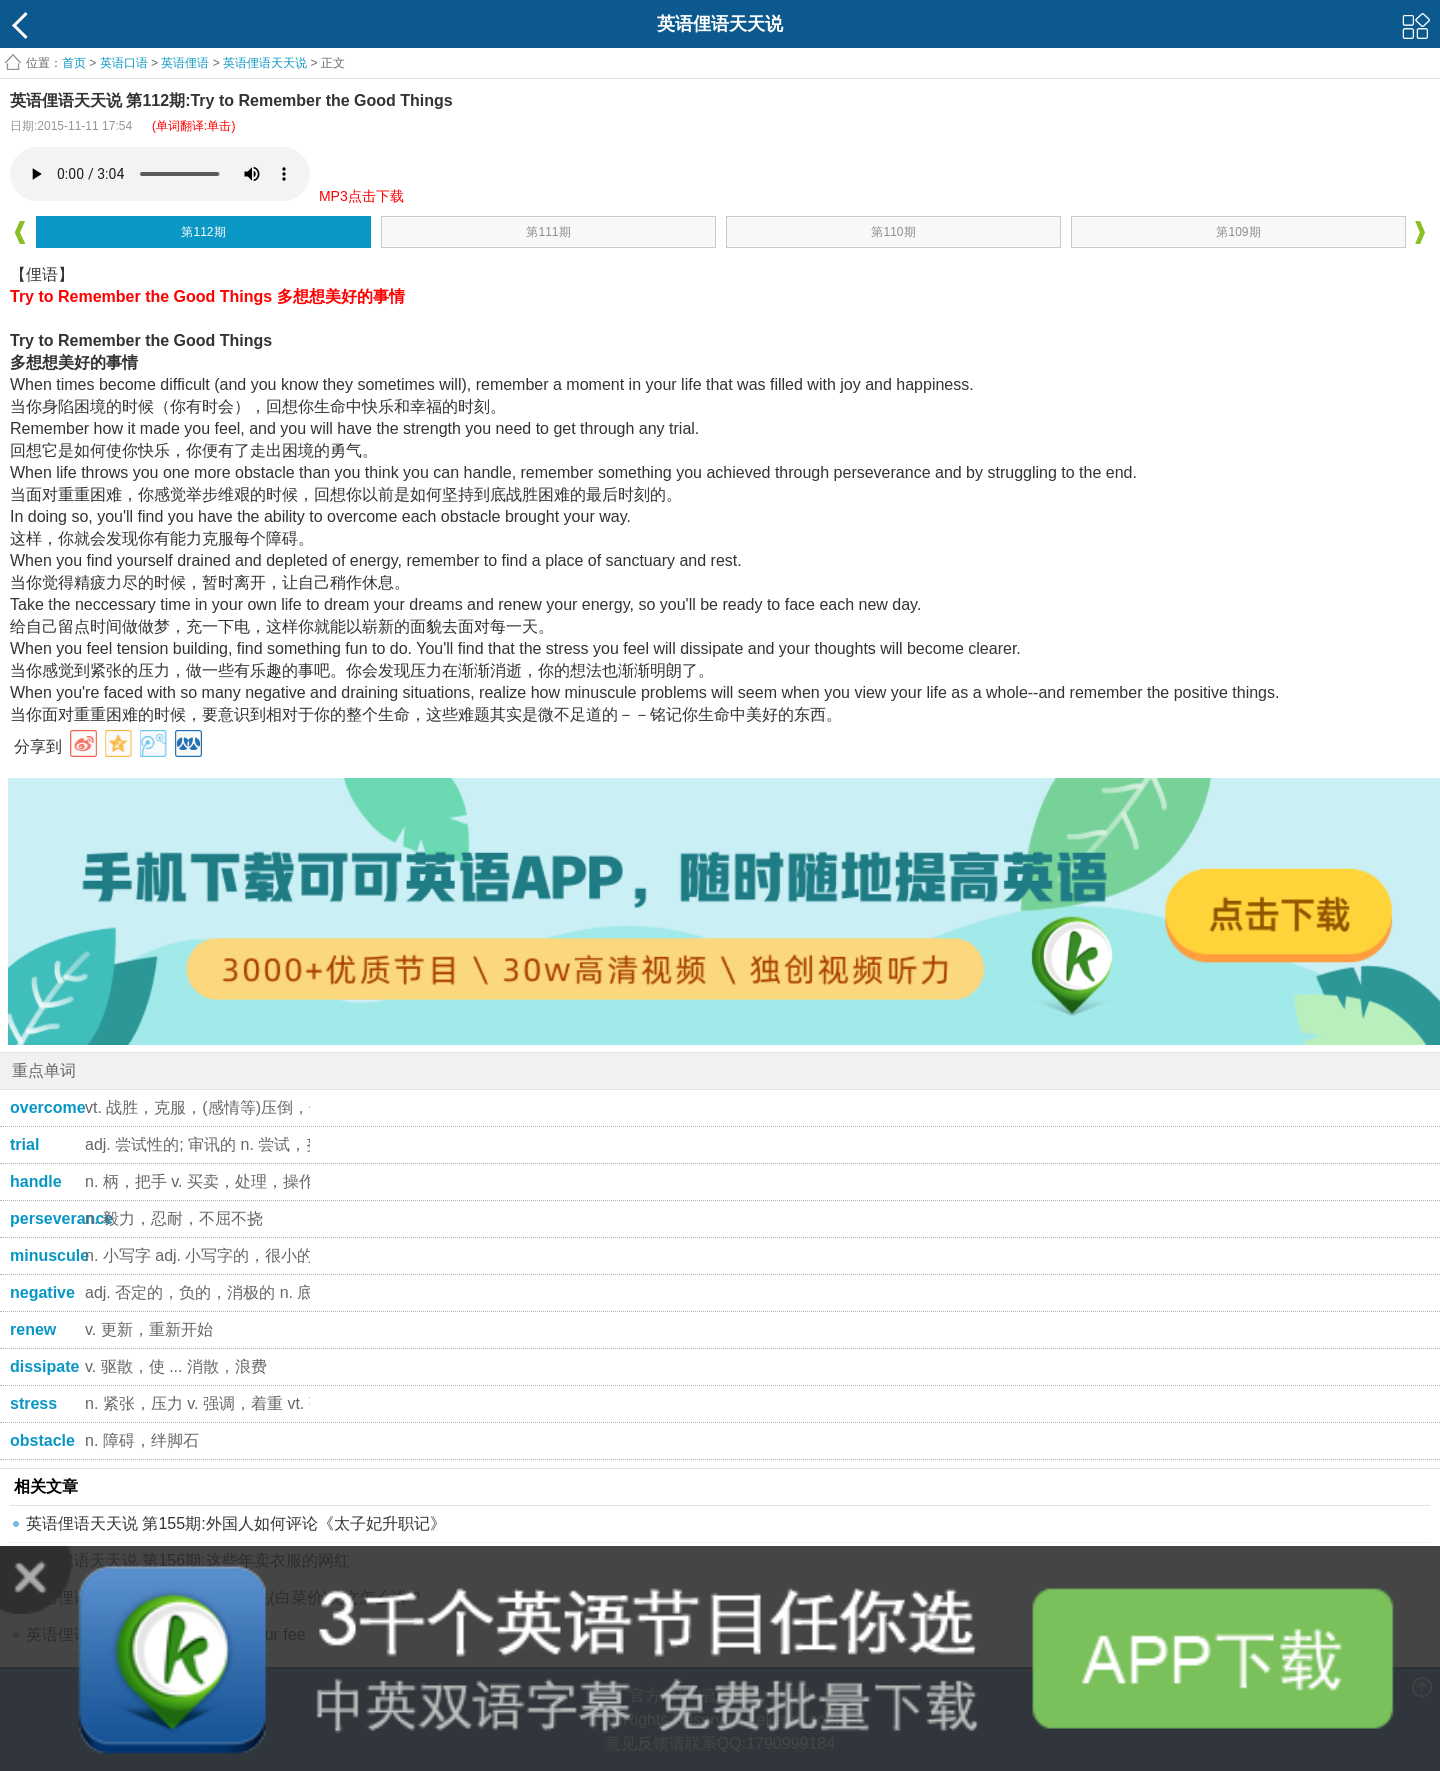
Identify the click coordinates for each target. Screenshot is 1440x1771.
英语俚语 (185, 63)
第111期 (548, 232)
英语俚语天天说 (266, 63)
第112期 (203, 232)
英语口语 (124, 63)
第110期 (893, 232)
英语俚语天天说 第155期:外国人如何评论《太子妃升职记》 (236, 1523)
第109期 (1238, 232)
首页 (74, 63)
